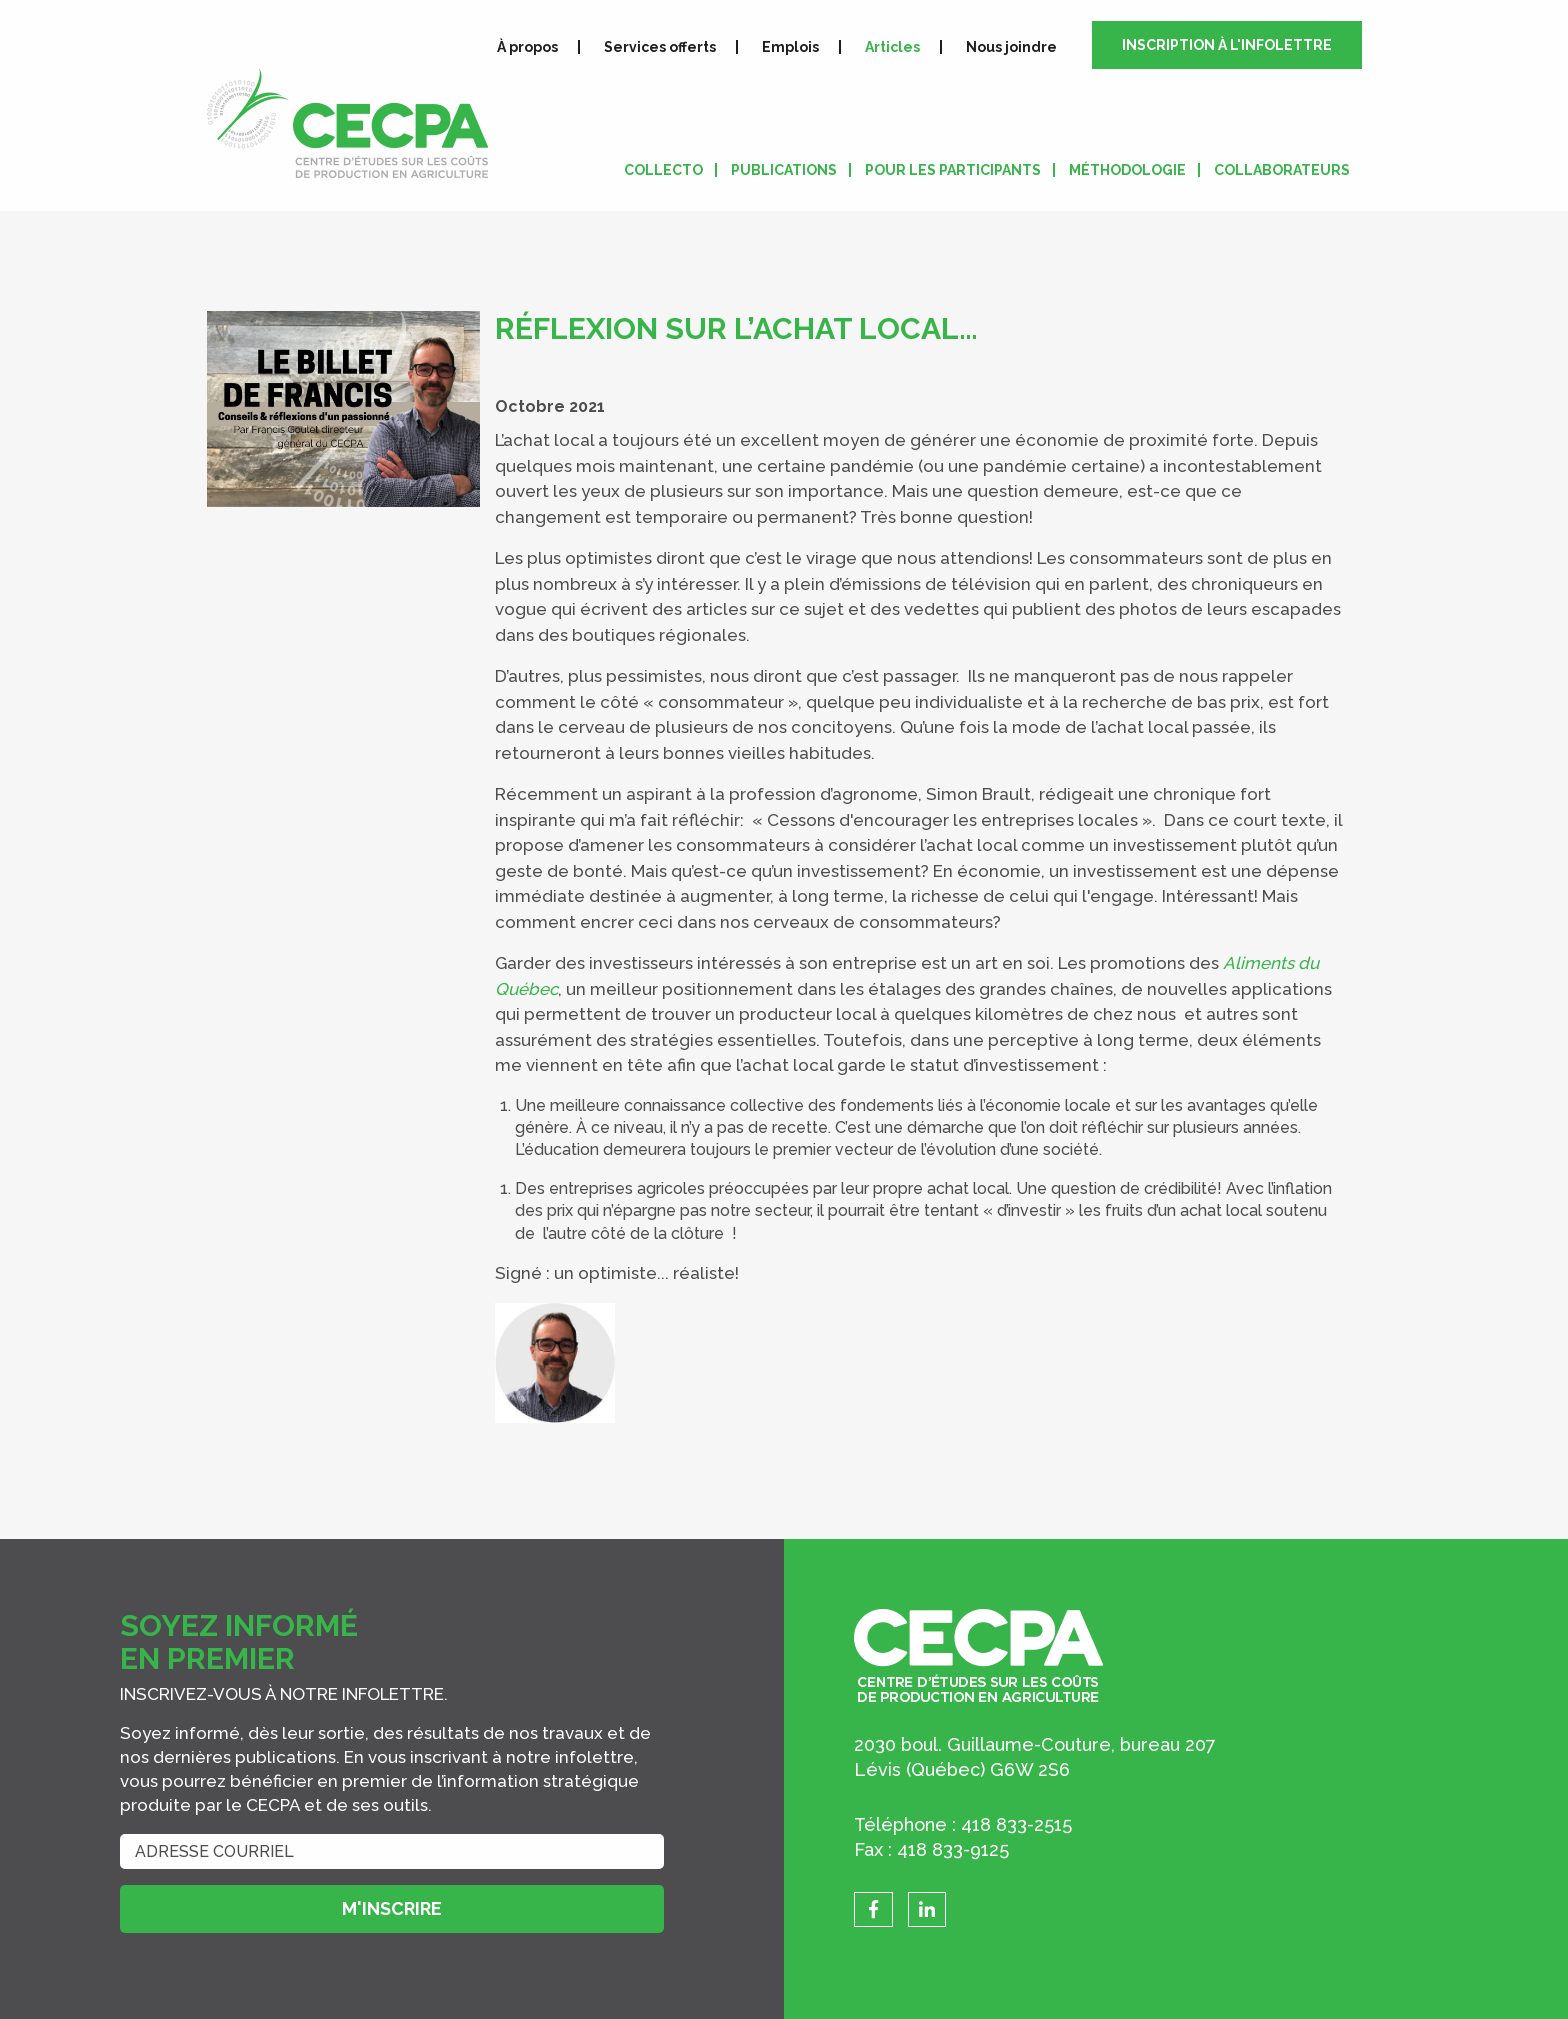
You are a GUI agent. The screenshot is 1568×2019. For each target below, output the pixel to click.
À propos (527, 47)
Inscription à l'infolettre (1227, 45)
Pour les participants (953, 170)
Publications (784, 170)
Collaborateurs (1282, 170)
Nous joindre (1011, 47)
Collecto (663, 170)
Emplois (790, 47)
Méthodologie (1127, 170)
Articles (892, 47)
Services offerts (660, 47)
